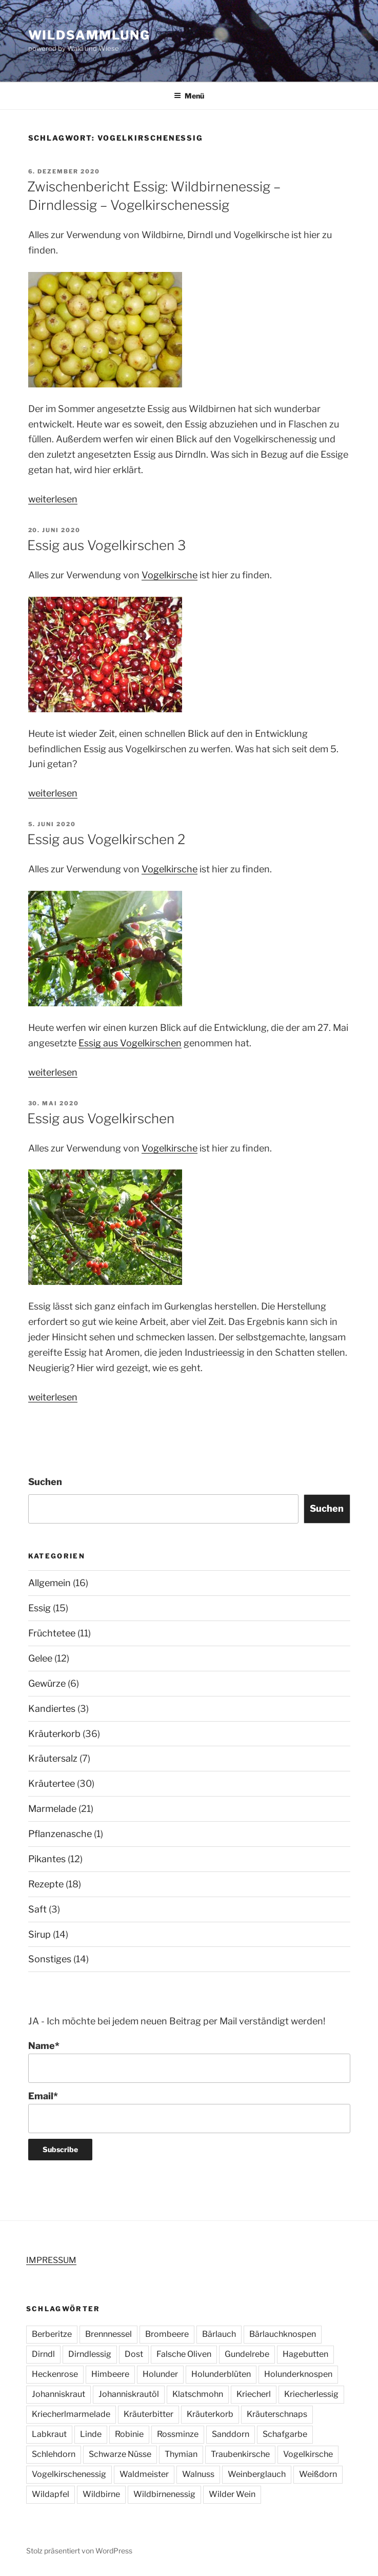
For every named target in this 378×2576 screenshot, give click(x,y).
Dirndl (43, 2354)
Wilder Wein (232, 2494)
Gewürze (47, 1683)
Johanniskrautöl (128, 2394)
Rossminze (177, 2434)
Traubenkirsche (240, 2454)
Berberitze (52, 2334)
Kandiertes (51, 1708)
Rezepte (46, 1884)
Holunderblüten (221, 2374)
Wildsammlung (89, 35)
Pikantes (47, 1858)
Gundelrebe (247, 2354)
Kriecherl (253, 2394)
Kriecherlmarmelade (71, 2414)
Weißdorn (318, 2474)
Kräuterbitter (148, 2414)
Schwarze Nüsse (120, 2454)
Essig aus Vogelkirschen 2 (106, 839)
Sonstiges (49, 1959)
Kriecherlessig (311, 2394)
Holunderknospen (298, 2374)
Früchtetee (51, 1633)
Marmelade (52, 1808)
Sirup (39, 1934)
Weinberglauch (257, 2474)
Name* (189, 2061)
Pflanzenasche (60, 1833)
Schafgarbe (285, 2434)
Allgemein (49, 1582)
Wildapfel (50, 2494)
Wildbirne (101, 2494)
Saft (37, 1909)
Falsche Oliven (183, 2354)
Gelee (40, 1658)
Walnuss (198, 2474)
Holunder (160, 2374)
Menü (189, 95)
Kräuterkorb (54, 1733)
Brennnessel (108, 2334)
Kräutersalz (52, 1758)
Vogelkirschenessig (69, 2474)
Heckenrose (55, 2374)
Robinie (129, 2434)
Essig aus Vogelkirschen (130, 1043)
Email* (189, 2112)
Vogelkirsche (169, 575)
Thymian (181, 2454)
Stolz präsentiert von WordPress (79, 2550)
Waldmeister (144, 2474)
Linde (91, 2434)
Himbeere (110, 2374)
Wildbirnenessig (164, 2494)
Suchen (45, 1481)
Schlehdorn (53, 2454)
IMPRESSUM (51, 2260)
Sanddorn (230, 2434)
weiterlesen (52, 499)
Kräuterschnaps (277, 2414)
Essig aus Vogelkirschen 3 (106, 545)
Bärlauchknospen (282, 2334)
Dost (134, 2354)
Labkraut (49, 2434)
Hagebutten (305, 2354)
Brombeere (167, 2334)
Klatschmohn (197, 2394)
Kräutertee (51, 1783)
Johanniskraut (58, 2394)
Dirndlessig (89, 2354)
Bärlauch (219, 2334)
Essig (39, 1608)
